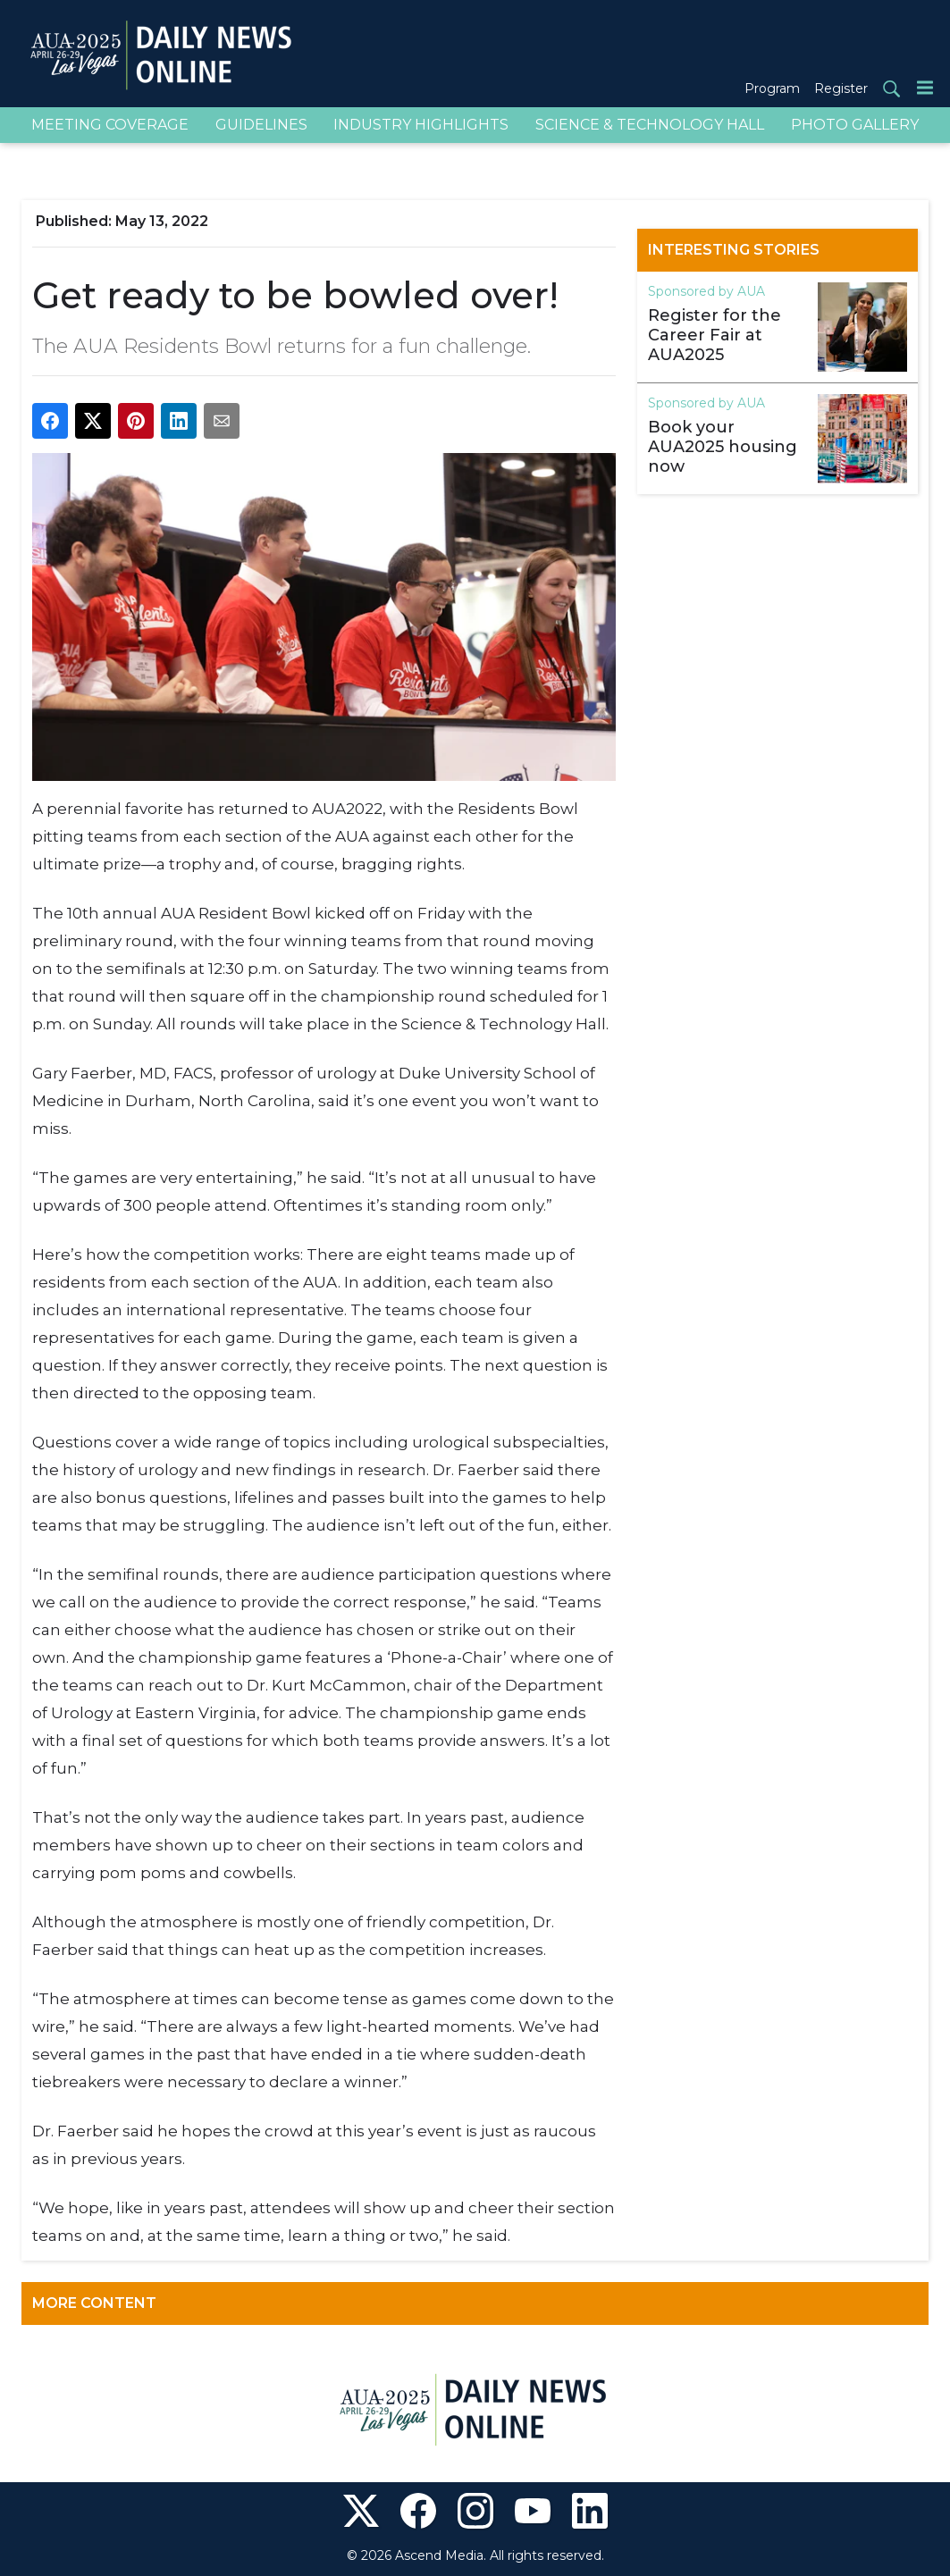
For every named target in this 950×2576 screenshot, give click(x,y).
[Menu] (925, 87)
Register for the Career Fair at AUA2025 (714, 335)
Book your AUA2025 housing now (722, 446)
